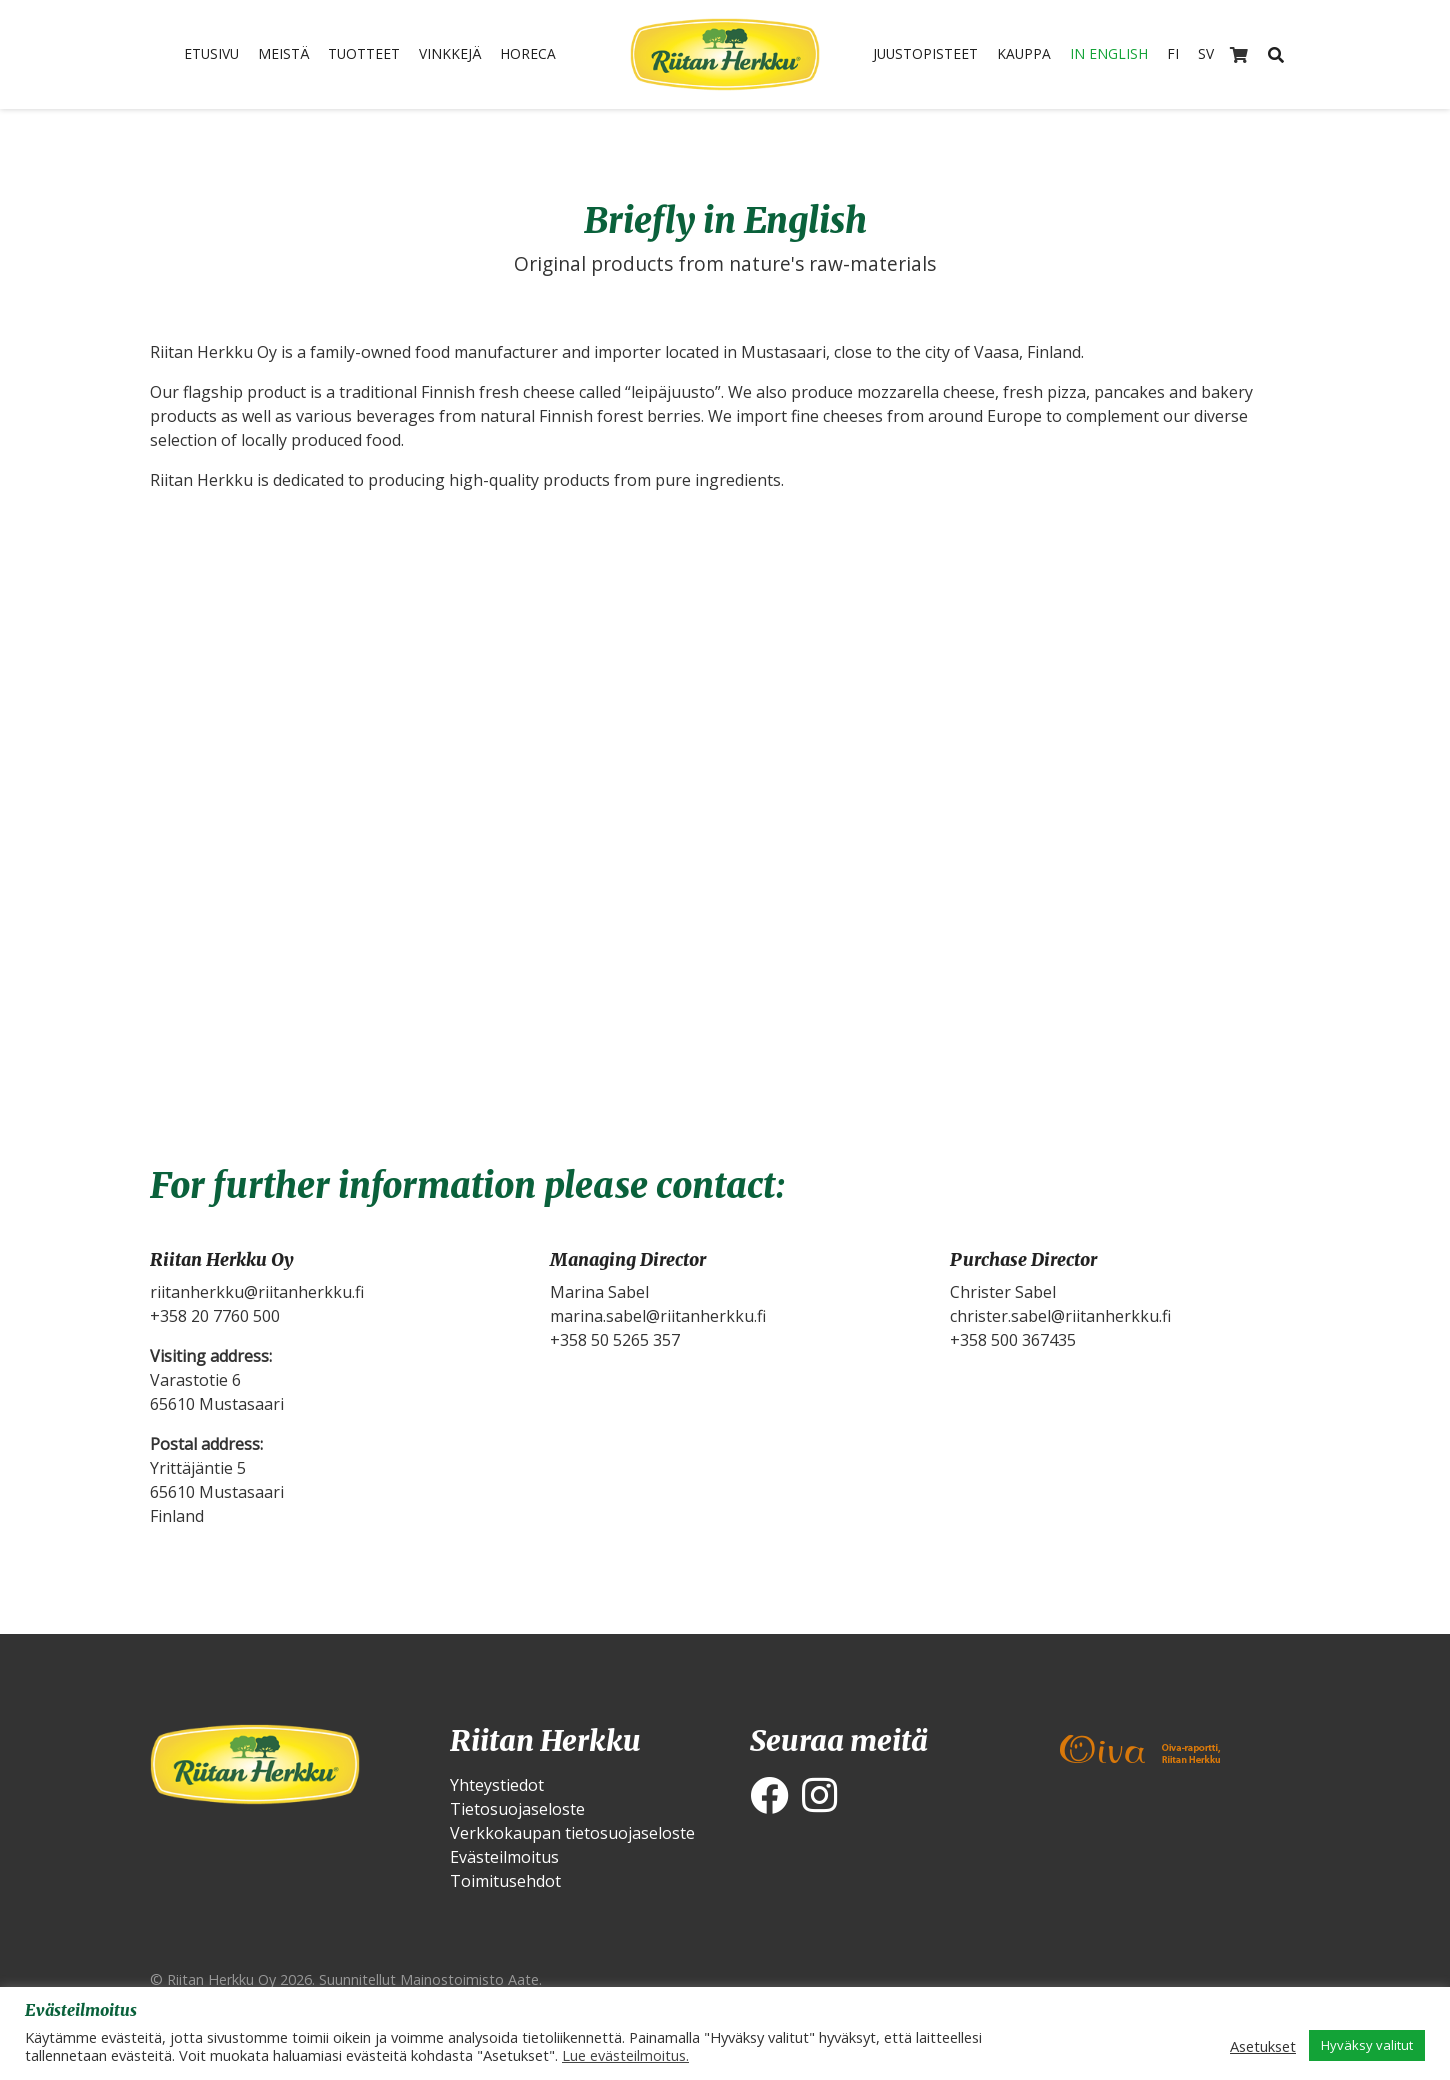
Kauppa (1024, 55)
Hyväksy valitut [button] (1367, 2045)
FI (1187, 55)
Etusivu (197, 55)
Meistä (276, 55)
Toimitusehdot (505, 1881)
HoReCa (543, 55)
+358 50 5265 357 (615, 1340)
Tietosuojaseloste (517, 1809)
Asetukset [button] (1263, 2046)
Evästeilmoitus (504, 1857)
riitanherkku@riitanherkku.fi (257, 1292)
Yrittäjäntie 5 (198, 1468)
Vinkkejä (458, 55)
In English (1117, 55)
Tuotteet (364, 55)
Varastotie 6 (195, 1380)
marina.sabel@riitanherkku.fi (658, 1316)
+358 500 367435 (1013, 1340)
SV (1222, 55)
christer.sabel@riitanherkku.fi (1060, 1316)
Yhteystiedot (497, 1785)
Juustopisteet (915, 55)
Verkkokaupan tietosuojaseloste (572, 1833)
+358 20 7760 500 (215, 1316)
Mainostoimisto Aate (469, 1979)
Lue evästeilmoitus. (625, 2055)
